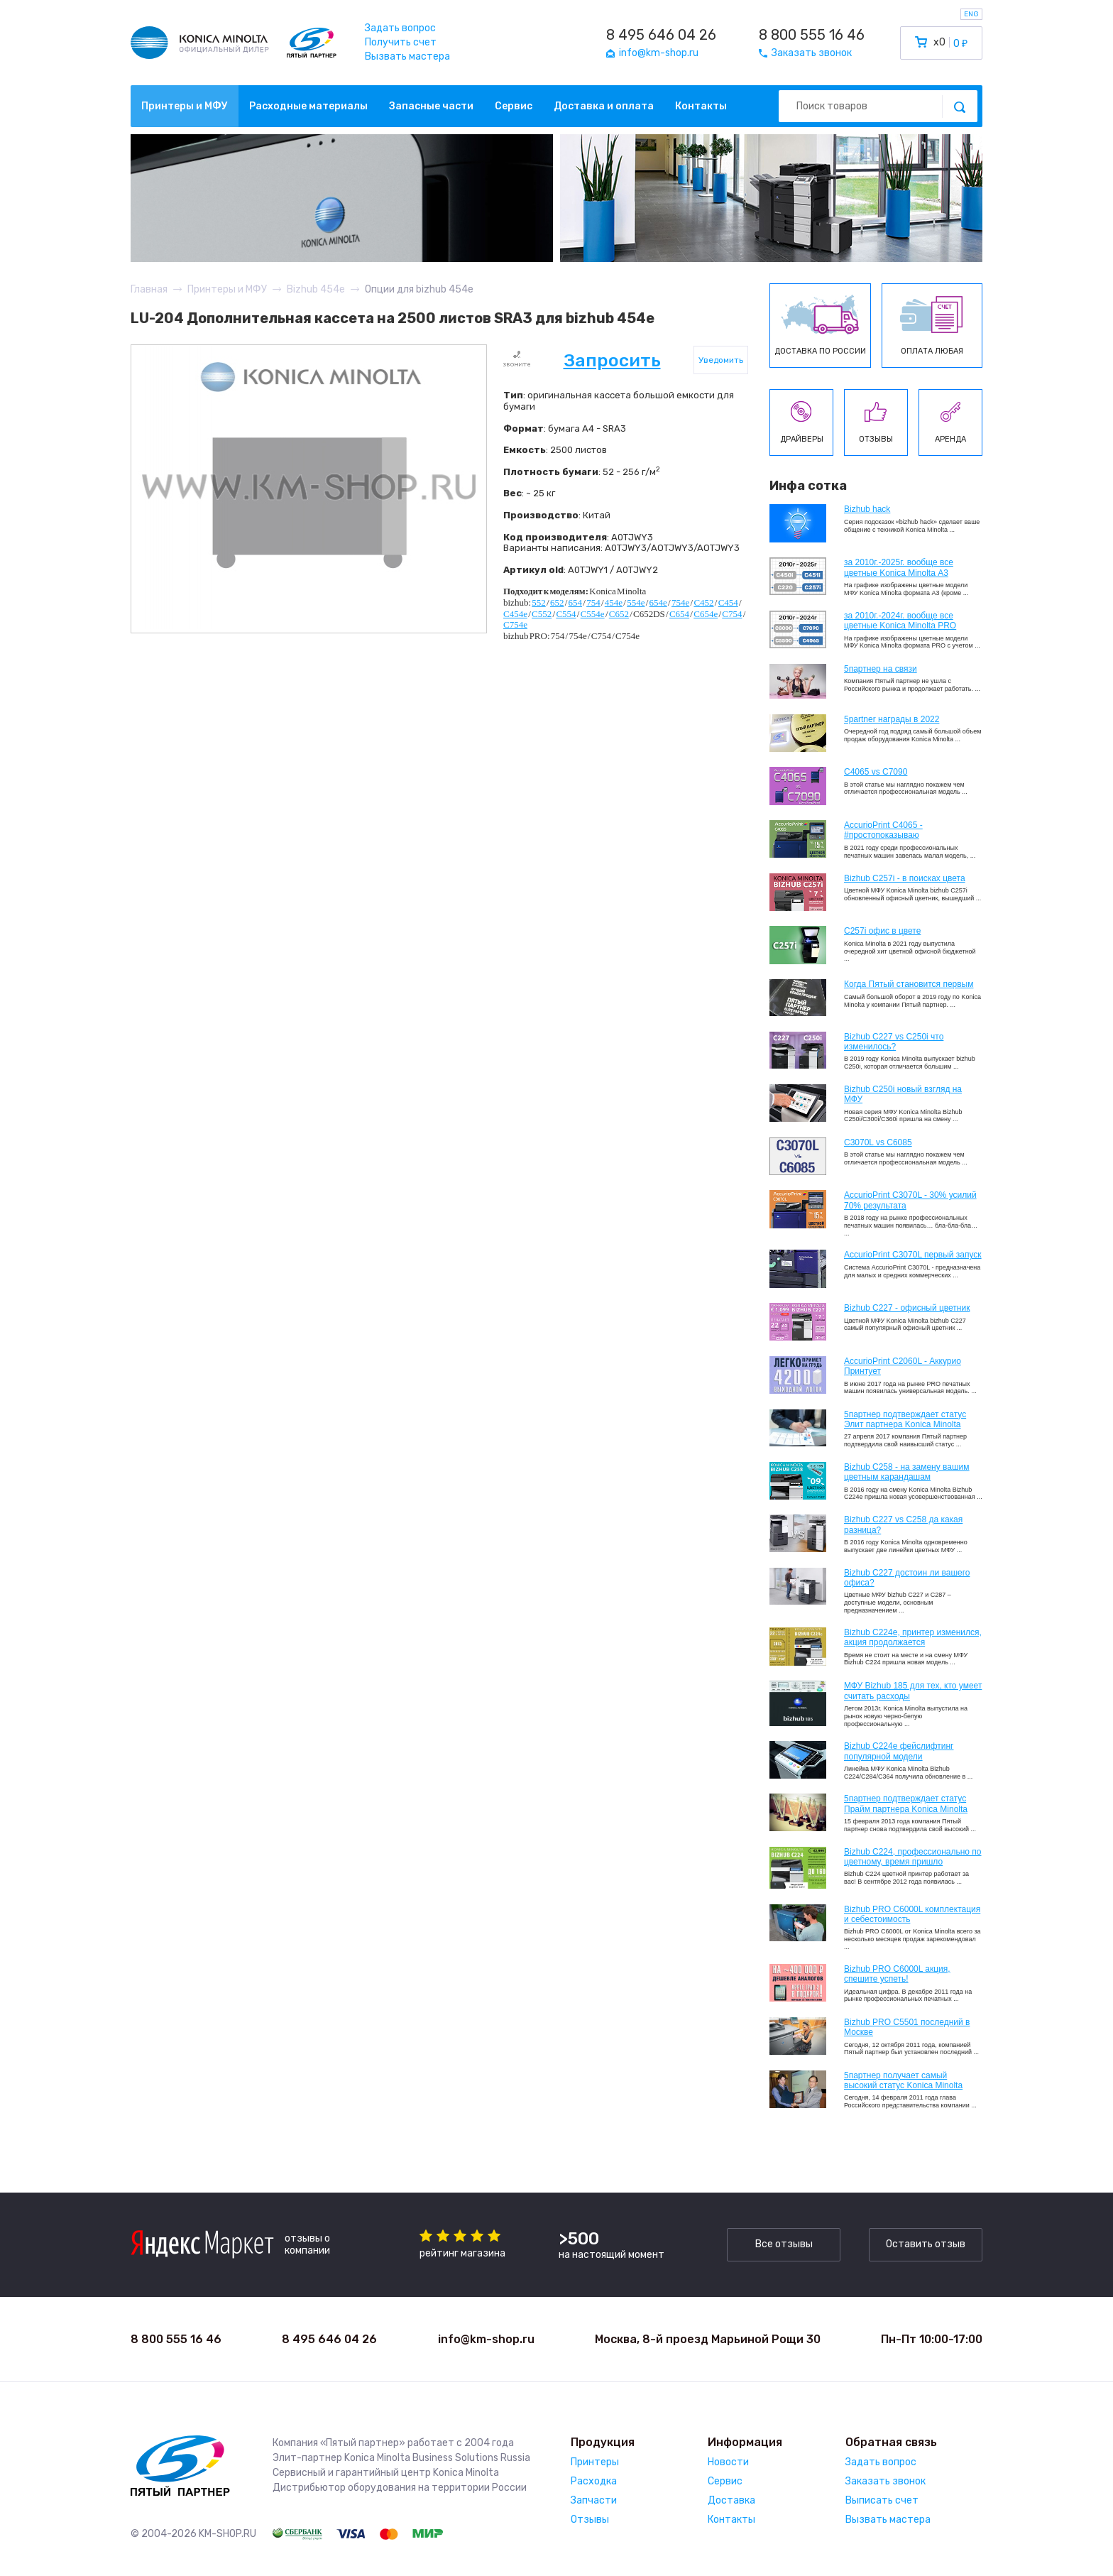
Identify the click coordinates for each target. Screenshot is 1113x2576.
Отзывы (590, 2520)
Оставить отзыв (925, 2244)
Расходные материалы (308, 106)
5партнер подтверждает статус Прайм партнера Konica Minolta (905, 1803)
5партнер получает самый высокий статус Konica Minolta (903, 2080)
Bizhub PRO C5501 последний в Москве (907, 2027)
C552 (542, 613)
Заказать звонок (885, 2481)
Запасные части (431, 106)
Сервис (513, 106)
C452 (703, 602)
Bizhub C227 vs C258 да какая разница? (903, 1524)
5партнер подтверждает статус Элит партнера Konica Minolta (905, 1419)
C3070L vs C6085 (878, 1142)
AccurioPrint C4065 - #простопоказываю (883, 830)
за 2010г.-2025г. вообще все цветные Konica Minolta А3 (898, 567)
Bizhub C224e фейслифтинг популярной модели (899, 1751)
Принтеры (595, 2462)
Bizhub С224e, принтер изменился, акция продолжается (913, 1637)
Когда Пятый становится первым (909, 984)
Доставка (731, 2500)
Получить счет (401, 42)
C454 (728, 602)
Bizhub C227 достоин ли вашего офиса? (907, 1578)
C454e (515, 613)
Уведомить (720, 360)
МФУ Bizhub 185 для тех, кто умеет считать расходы (913, 1691)
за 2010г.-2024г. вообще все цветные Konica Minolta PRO (900, 621)
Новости (728, 2462)
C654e (705, 613)
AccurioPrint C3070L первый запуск (913, 1255)
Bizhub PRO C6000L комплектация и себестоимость (912, 1914)
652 (557, 602)
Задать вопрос (400, 28)
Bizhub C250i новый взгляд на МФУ (903, 1094)
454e (614, 602)
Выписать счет (882, 2500)
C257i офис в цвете (882, 931)
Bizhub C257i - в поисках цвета (904, 878)
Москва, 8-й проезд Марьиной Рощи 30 (708, 2339)
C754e (515, 624)
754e (680, 602)
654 (576, 602)
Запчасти (594, 2500)
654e (658, 602)
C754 (732, 613)
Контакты (701, 106)
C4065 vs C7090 (875, 772)
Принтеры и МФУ (184, 106)
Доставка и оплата (604, 106)
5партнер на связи (880, 669)
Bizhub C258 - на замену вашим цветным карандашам (907, 1472)
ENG (971, 14)
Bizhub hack (867, 509)
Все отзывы (784, 2244)
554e (636, 602)
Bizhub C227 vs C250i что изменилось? (893, 1042)
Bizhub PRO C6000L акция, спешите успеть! (897, 1974)
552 (539, 602)
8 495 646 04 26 (661, 34)
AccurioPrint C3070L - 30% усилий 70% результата (910, 1200)
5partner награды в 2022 (891, 719)
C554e (593, 613)
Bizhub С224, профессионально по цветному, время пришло (913, 1857)
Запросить (612, 360)
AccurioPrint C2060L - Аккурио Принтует (902, 1366)
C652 (619, 613)
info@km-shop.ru (486, 2339)
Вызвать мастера (407, 56)
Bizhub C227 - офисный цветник (907, 1308)
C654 (679, 613)
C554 (566, 613)
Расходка (594, 2481)
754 (593, 602)
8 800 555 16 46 (812, 34)
